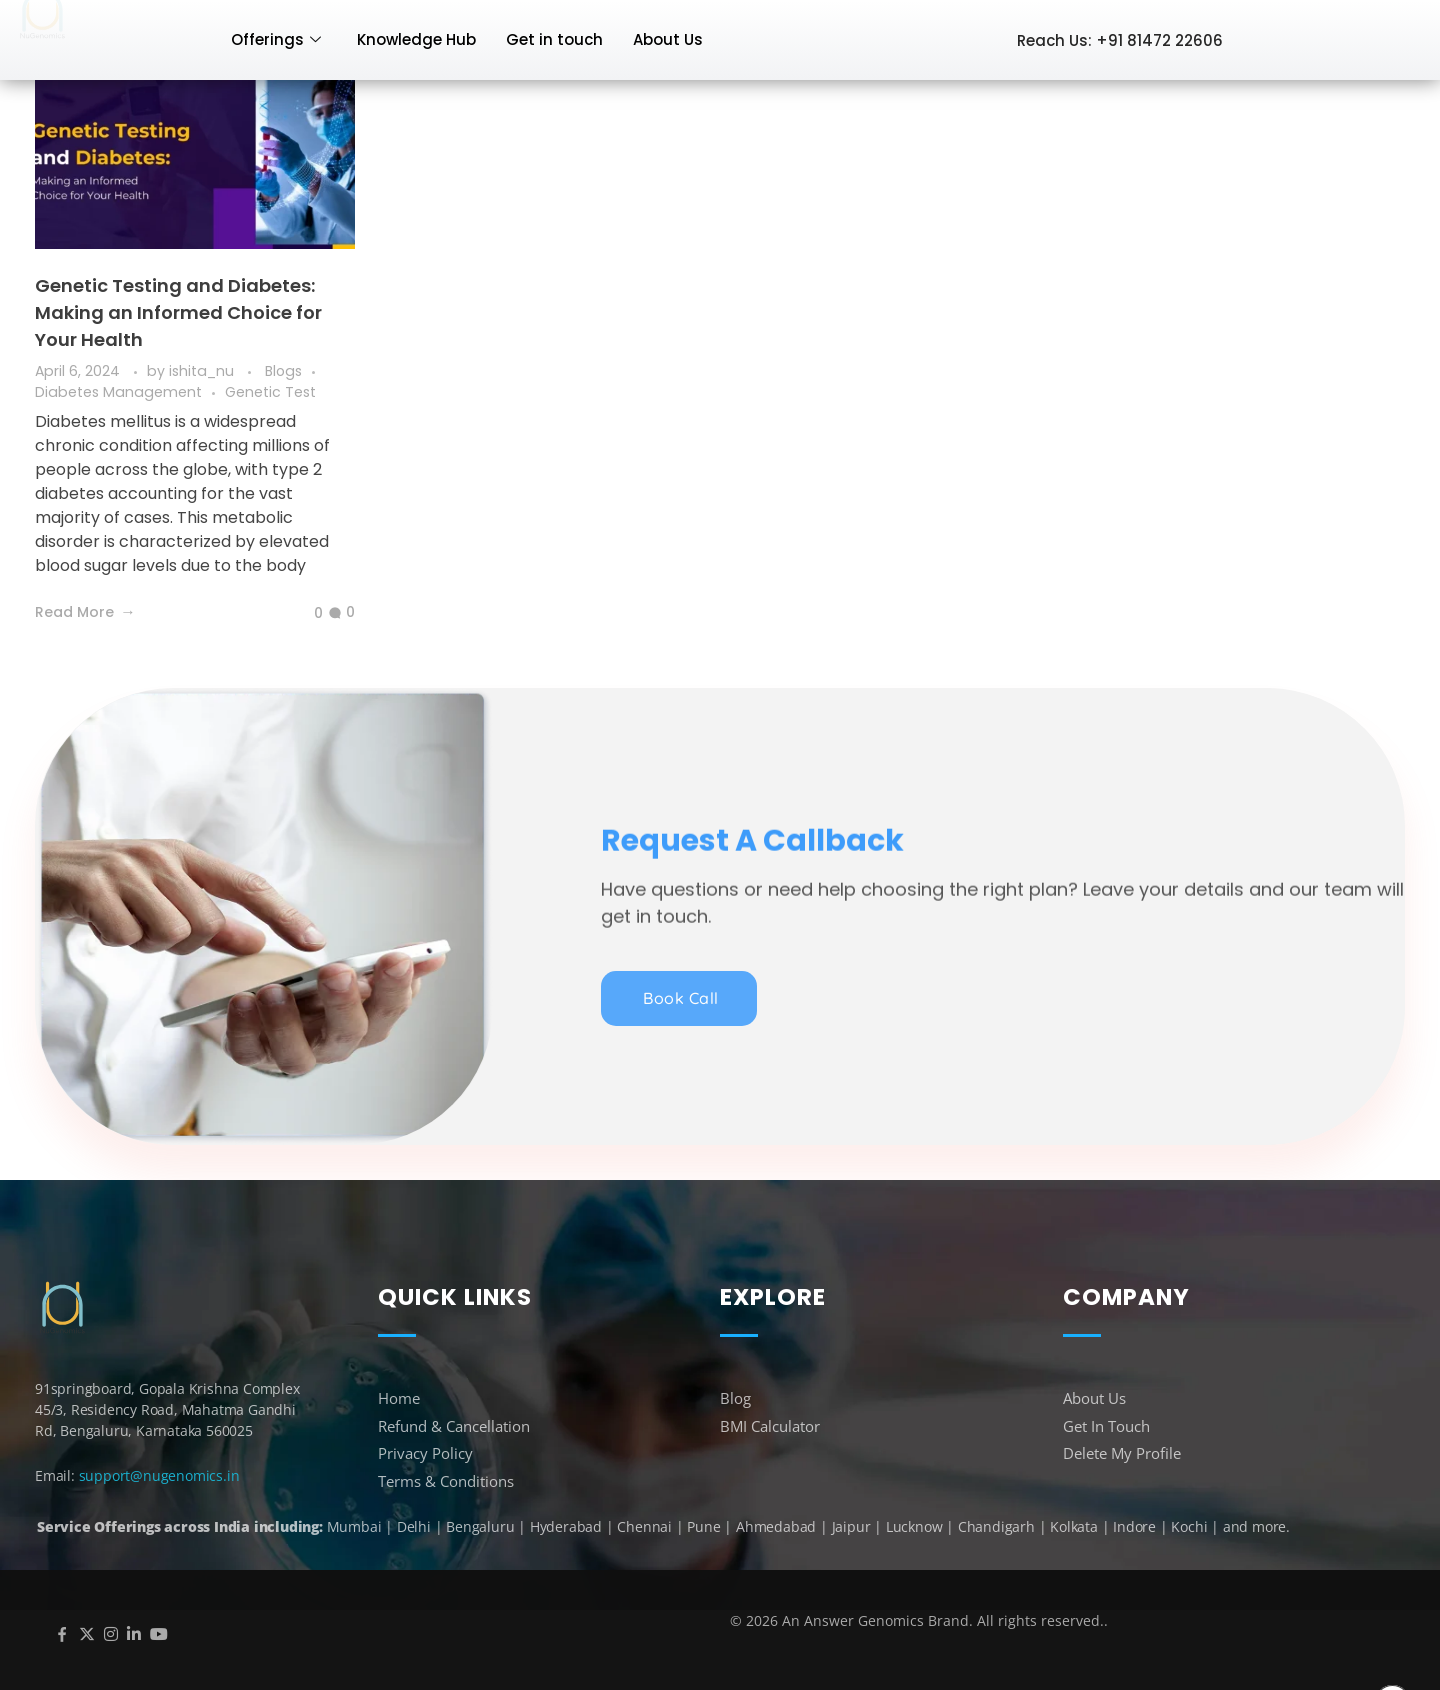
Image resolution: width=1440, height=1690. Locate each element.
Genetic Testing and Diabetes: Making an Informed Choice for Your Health (178, 312)
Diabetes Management (118, 392)
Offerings (276, 39)
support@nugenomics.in (159, 1475)
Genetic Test (270, 392)
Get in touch (554, 39)
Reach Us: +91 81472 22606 (1120, 40)
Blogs (283, 371)
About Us (668, 39)
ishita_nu (203, 371)
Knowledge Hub (416, 39)
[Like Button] (303, 614)
